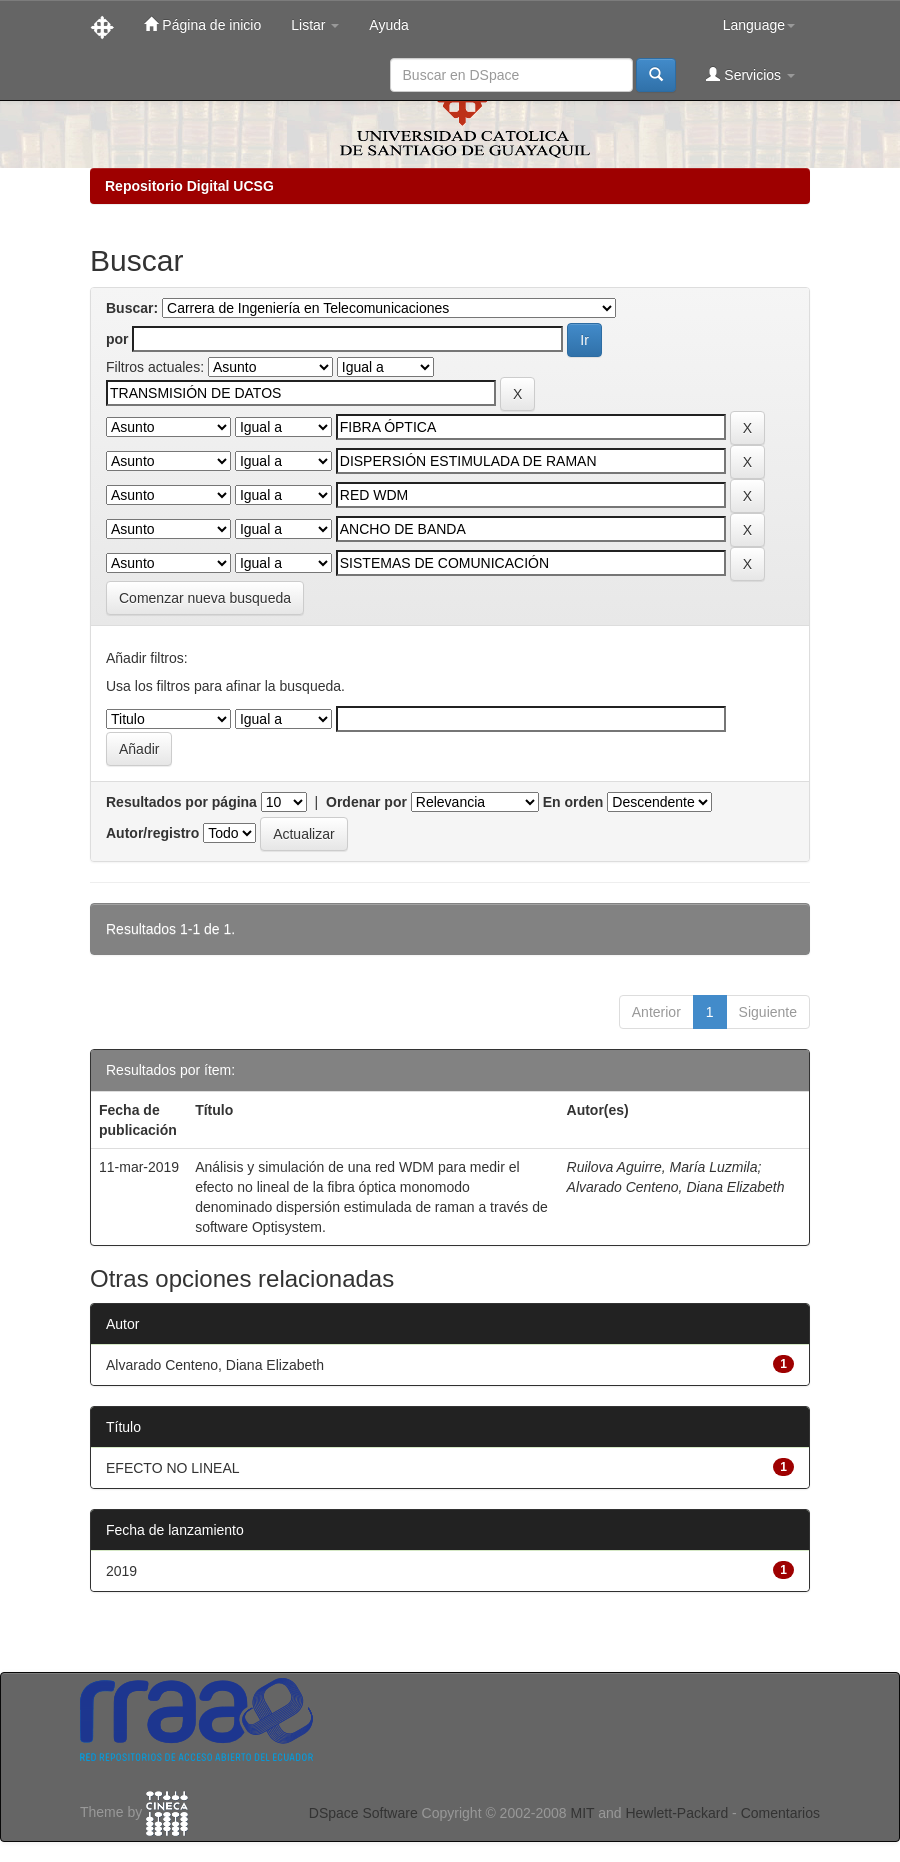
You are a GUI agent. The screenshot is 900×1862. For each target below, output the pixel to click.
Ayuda (388, 25)
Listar (315, 25)
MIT (582, 1813)
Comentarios (780, 1813)
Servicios (750, 74)
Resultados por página (181, 802)
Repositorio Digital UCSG (189, 186)
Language (759, 25)
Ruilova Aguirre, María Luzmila (662, 1167)
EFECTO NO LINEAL (173, 1468)
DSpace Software (363, 1813)
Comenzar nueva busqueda (205, 598)
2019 (121, 1571)
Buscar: (132, 308)
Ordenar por (366, 802)
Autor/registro (152, 833)
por (117, 339)
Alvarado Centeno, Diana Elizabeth (676, 1187)
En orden (573, 802)
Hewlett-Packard (676, 1813)
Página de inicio (202, 24)
